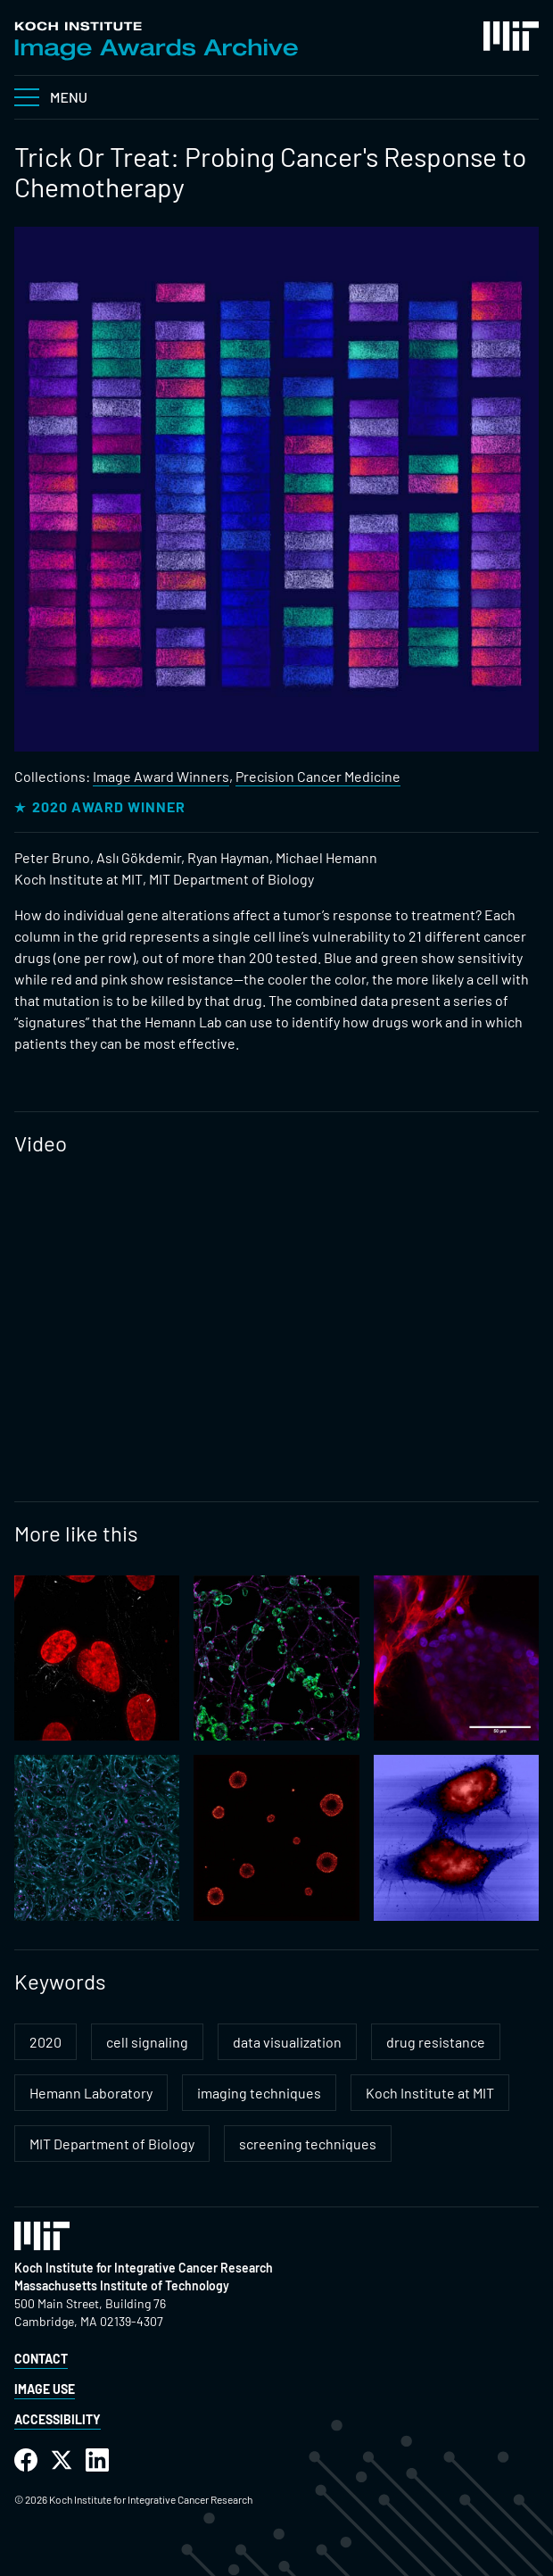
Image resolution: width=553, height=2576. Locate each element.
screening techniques (307, 2143)
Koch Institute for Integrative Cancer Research (143, 2267)
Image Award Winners (161, 776)
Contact (41, 2358)
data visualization (287, 2041)
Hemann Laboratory (91, 2092)
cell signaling (147, 2041)
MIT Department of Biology (111, 2143)
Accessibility (57, 2419)
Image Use (44, 2389)
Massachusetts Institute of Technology (121, 2285)
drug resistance (435, 2041)
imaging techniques (259, 2092)
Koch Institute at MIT (430, 2092)
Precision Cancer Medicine (317, 776)
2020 (45, 2041)
